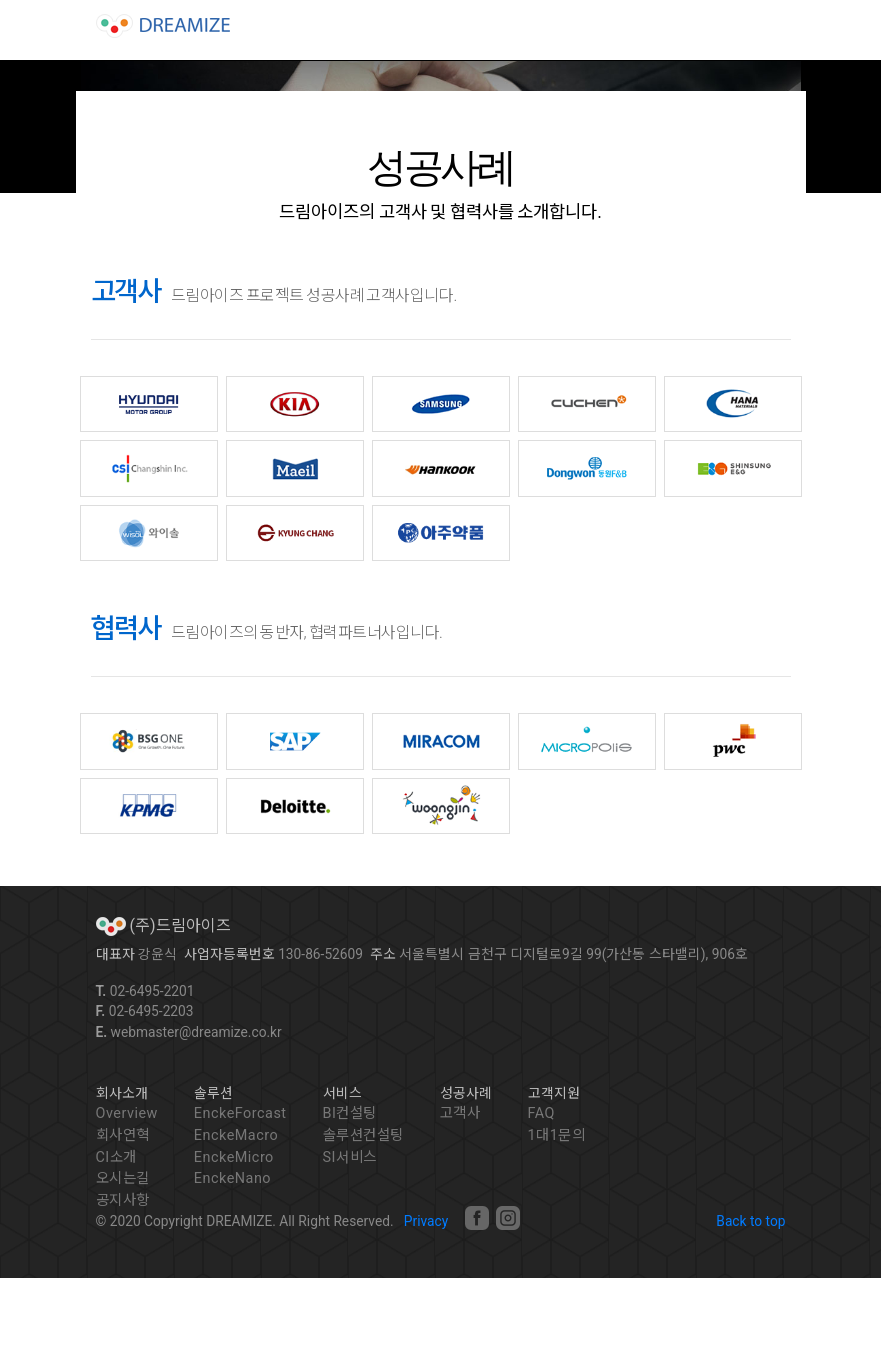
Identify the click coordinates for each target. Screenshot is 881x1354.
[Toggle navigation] (758, 28)
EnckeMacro (236, 1135)
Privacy (426, 1221)
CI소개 (116, 1157)
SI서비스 (350, 1157)
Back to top (750, 1221)
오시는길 (123, 1178)
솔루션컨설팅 (363, 1135)
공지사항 (123, 1200)
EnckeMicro (234, 1157)
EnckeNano (232, 1178)
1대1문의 (557, 1135)
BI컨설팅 (350, 1113)
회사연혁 (123, 1135)
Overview (127, 1113)
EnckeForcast (240, 1113)
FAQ (541, 1113)
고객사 (460, 1113)
